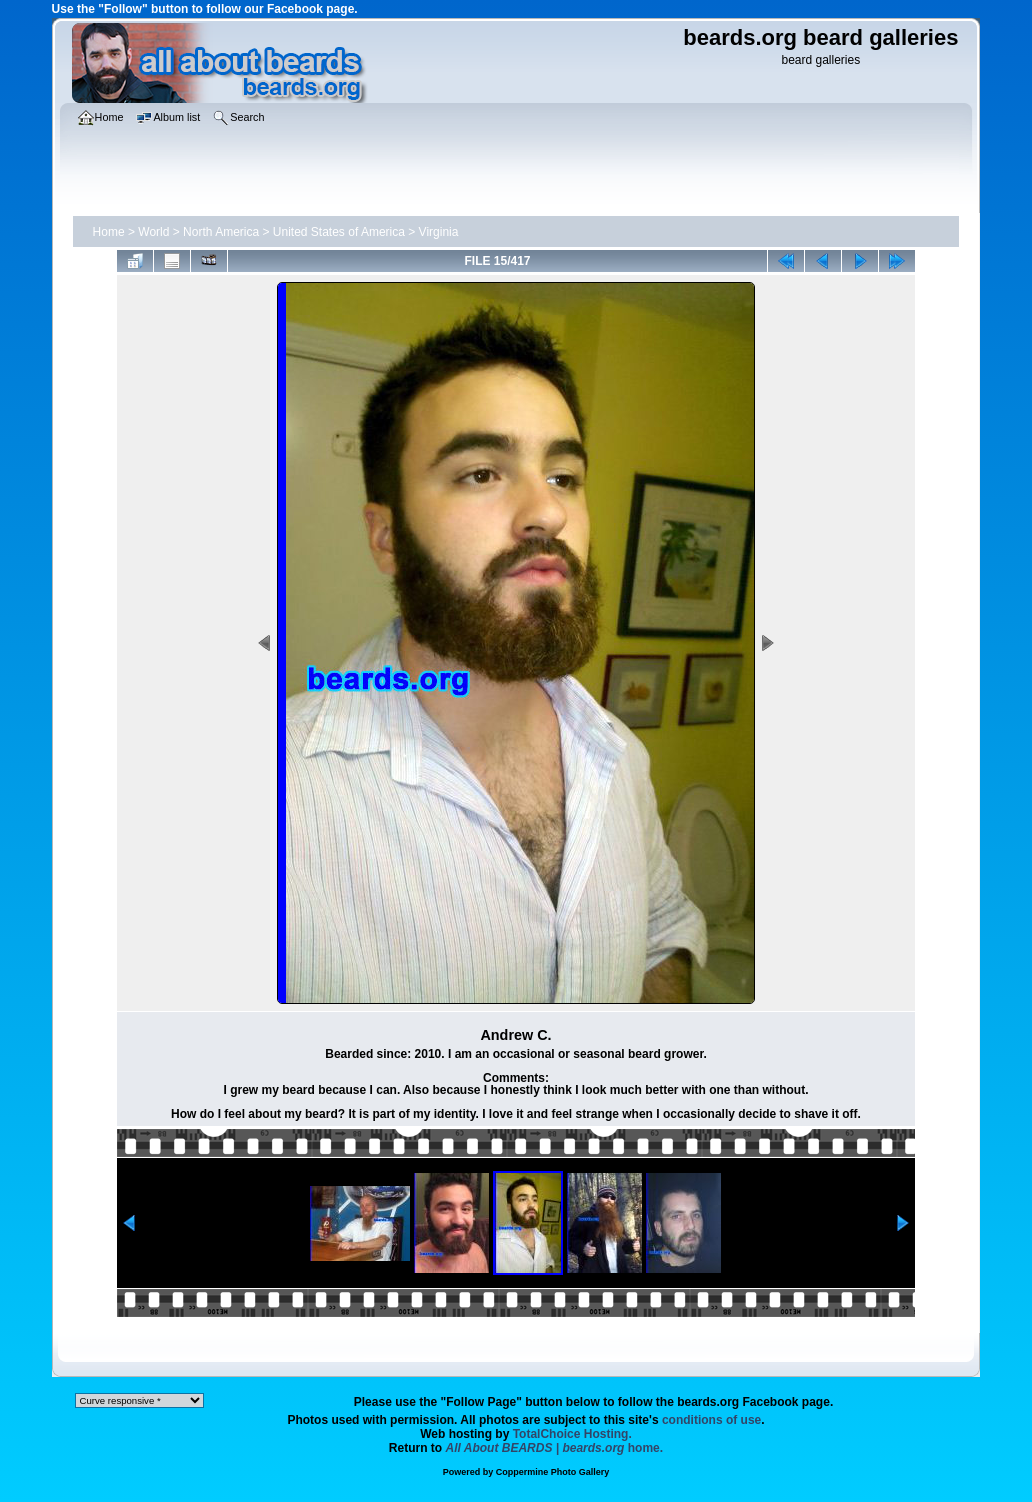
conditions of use (711, 1420)
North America (221, 232)
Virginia (439, 232)
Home (109, 232)
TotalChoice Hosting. (572, 1434)
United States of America (339, 232)
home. (555, 1448)
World (153, 232)
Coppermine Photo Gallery (553, 1472)
